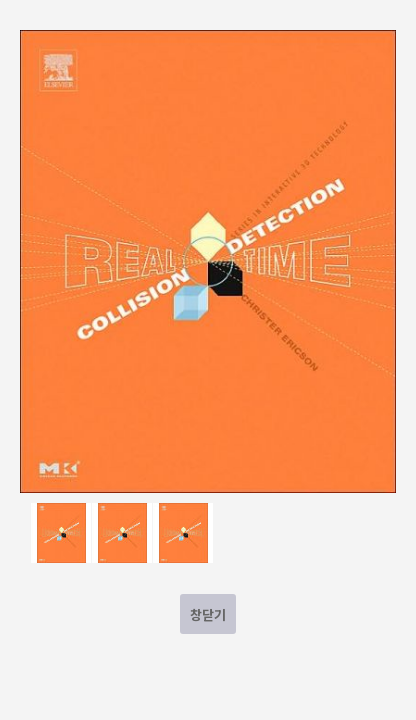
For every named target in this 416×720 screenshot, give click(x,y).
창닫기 (208, 614)
